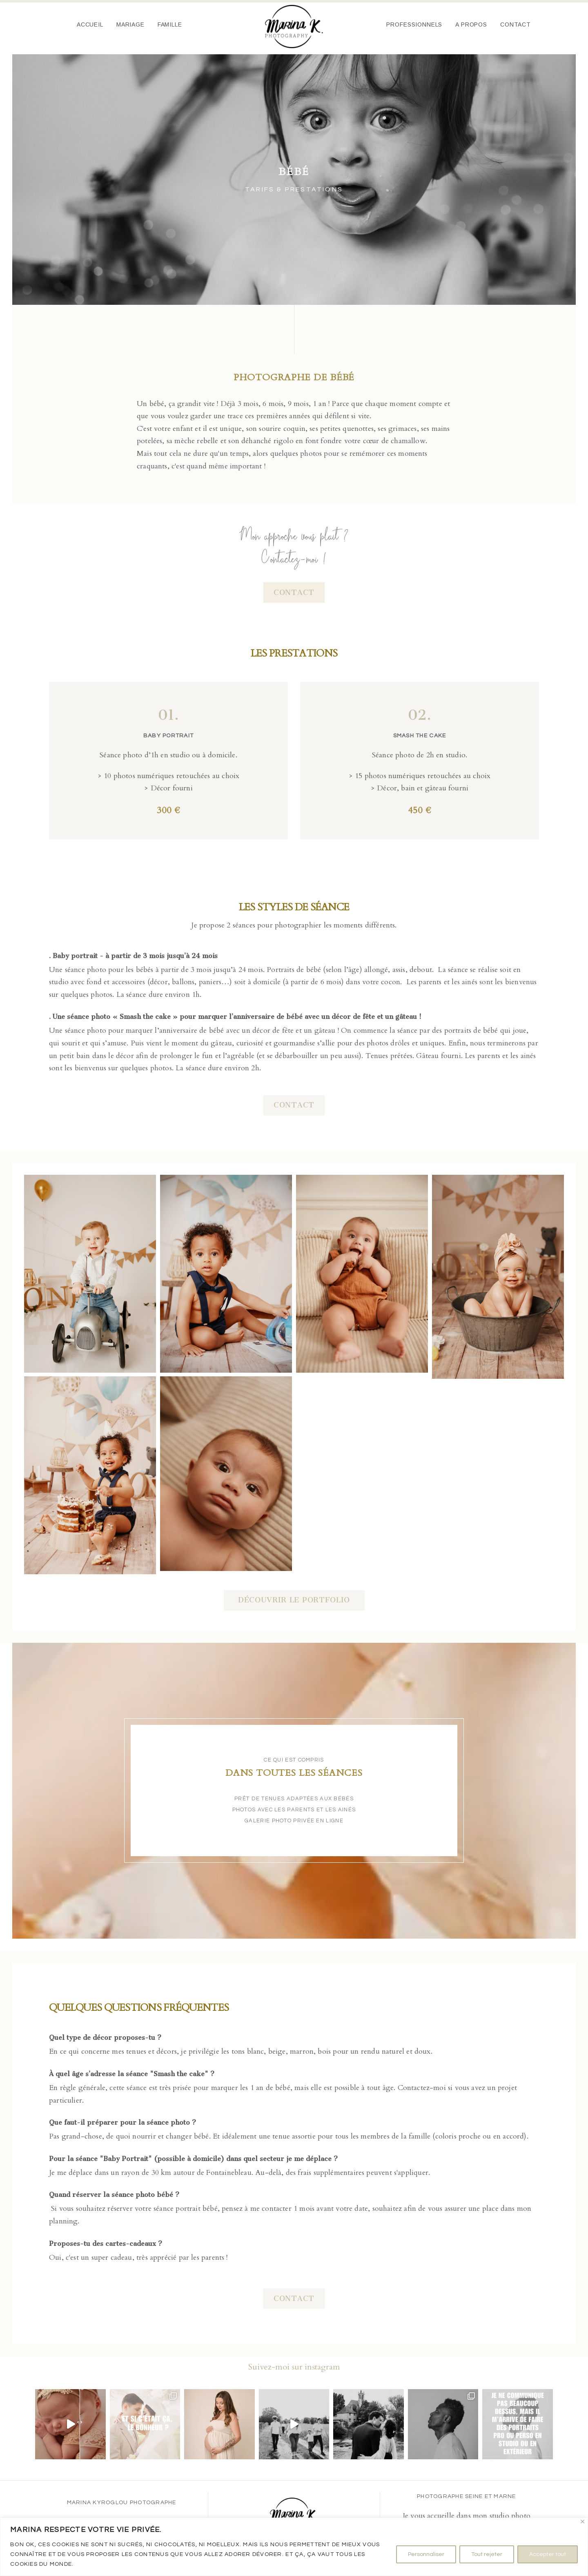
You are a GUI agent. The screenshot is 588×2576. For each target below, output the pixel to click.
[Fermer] (582, 2521)
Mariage (130, 24)
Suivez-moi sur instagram (294, 2366)
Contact (515, 24)
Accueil (90, 24)
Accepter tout (547, 2554)
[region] (294, 2547)
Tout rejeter (486, 2554)
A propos (471, 24)
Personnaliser (426, 2554)
